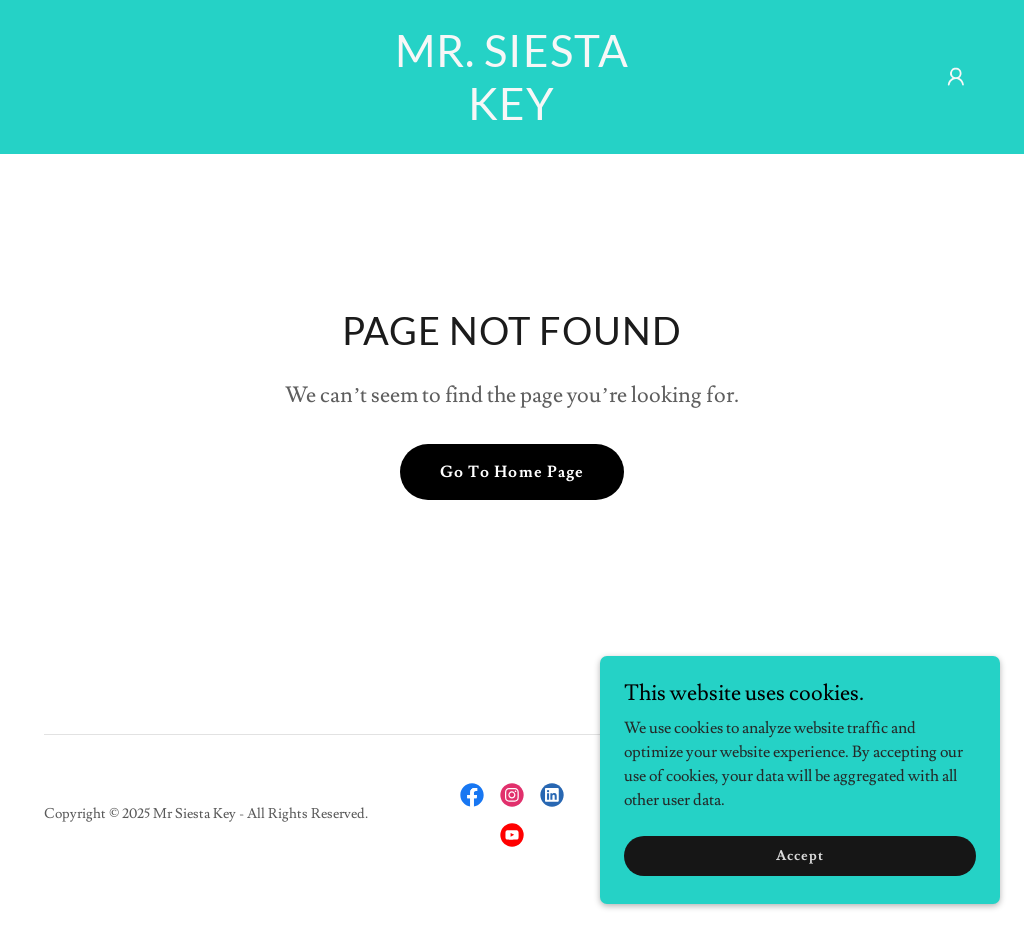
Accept (799, 855)
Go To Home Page (511, 472)
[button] (956, 77)
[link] (511, 115)
